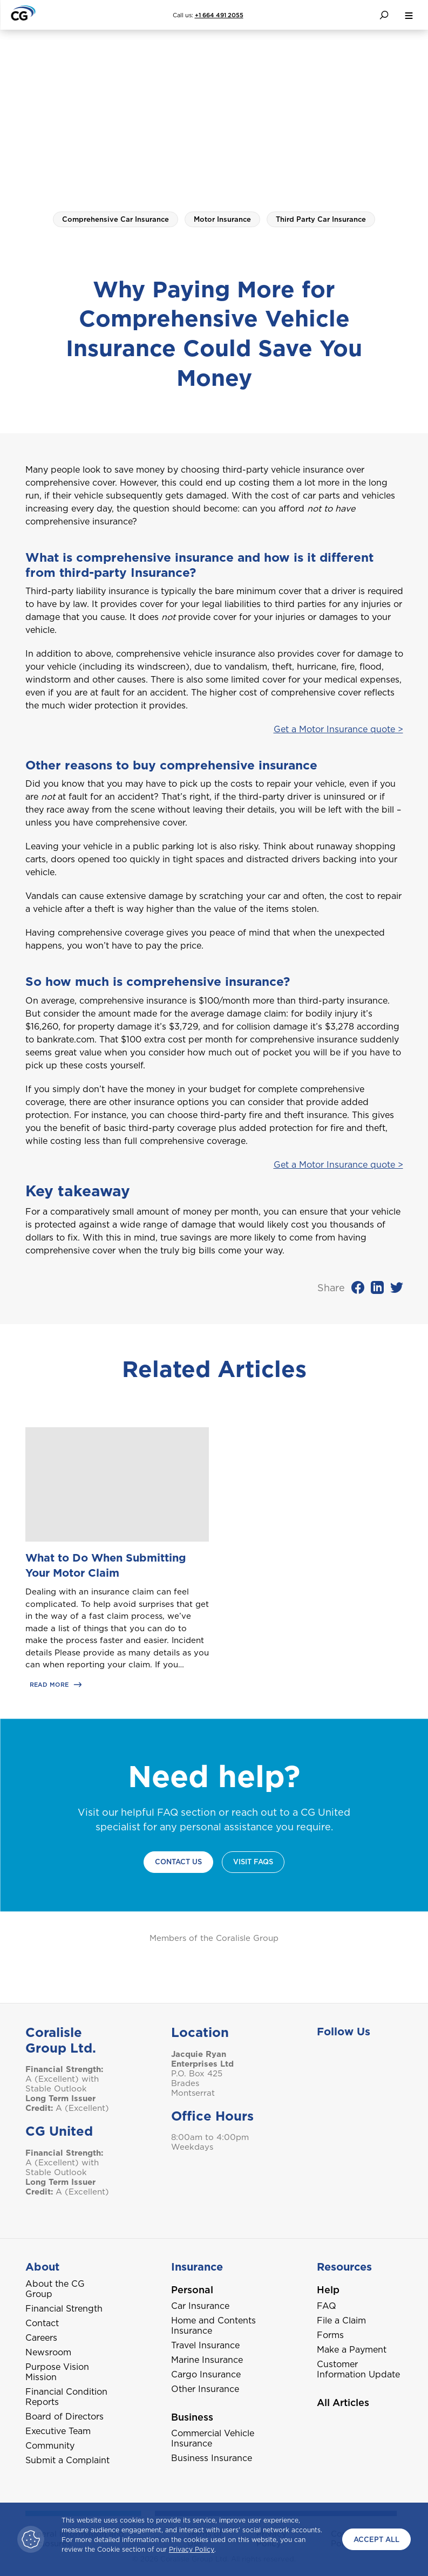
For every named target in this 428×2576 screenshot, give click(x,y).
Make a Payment (351, 2350)
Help (328, 2289)
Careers (41, 2338)
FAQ (326, 2306)
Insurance (197, 2266)
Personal (192, 2289)
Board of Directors (64, 2416)
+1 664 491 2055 (219, 15)
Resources (344, 2266)
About (42, 2266)
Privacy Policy (191, 2549)
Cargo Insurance (206, 2374)
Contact (42, 2323)
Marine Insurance (207, 2360)
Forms (330, 2335)
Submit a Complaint (67, 2460)
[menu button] (408, 14)
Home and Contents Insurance (213, 2325)
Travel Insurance (205, 2345)
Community (49, 2446)
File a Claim (341, 2320)
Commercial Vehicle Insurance (212, 2438)
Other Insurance (205, 2389)
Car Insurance (200, 2306)
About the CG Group (55, 2289)
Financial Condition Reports (66, 2397)
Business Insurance (211, 2458)
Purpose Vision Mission (57, 2372)
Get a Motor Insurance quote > (338, 729)
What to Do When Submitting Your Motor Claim (105, 1565)
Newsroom (48, 2352)
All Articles (343, 2402)
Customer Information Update (358, 2369)
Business (192, 2417)
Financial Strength (64, 2309)
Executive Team (58, 2431)
